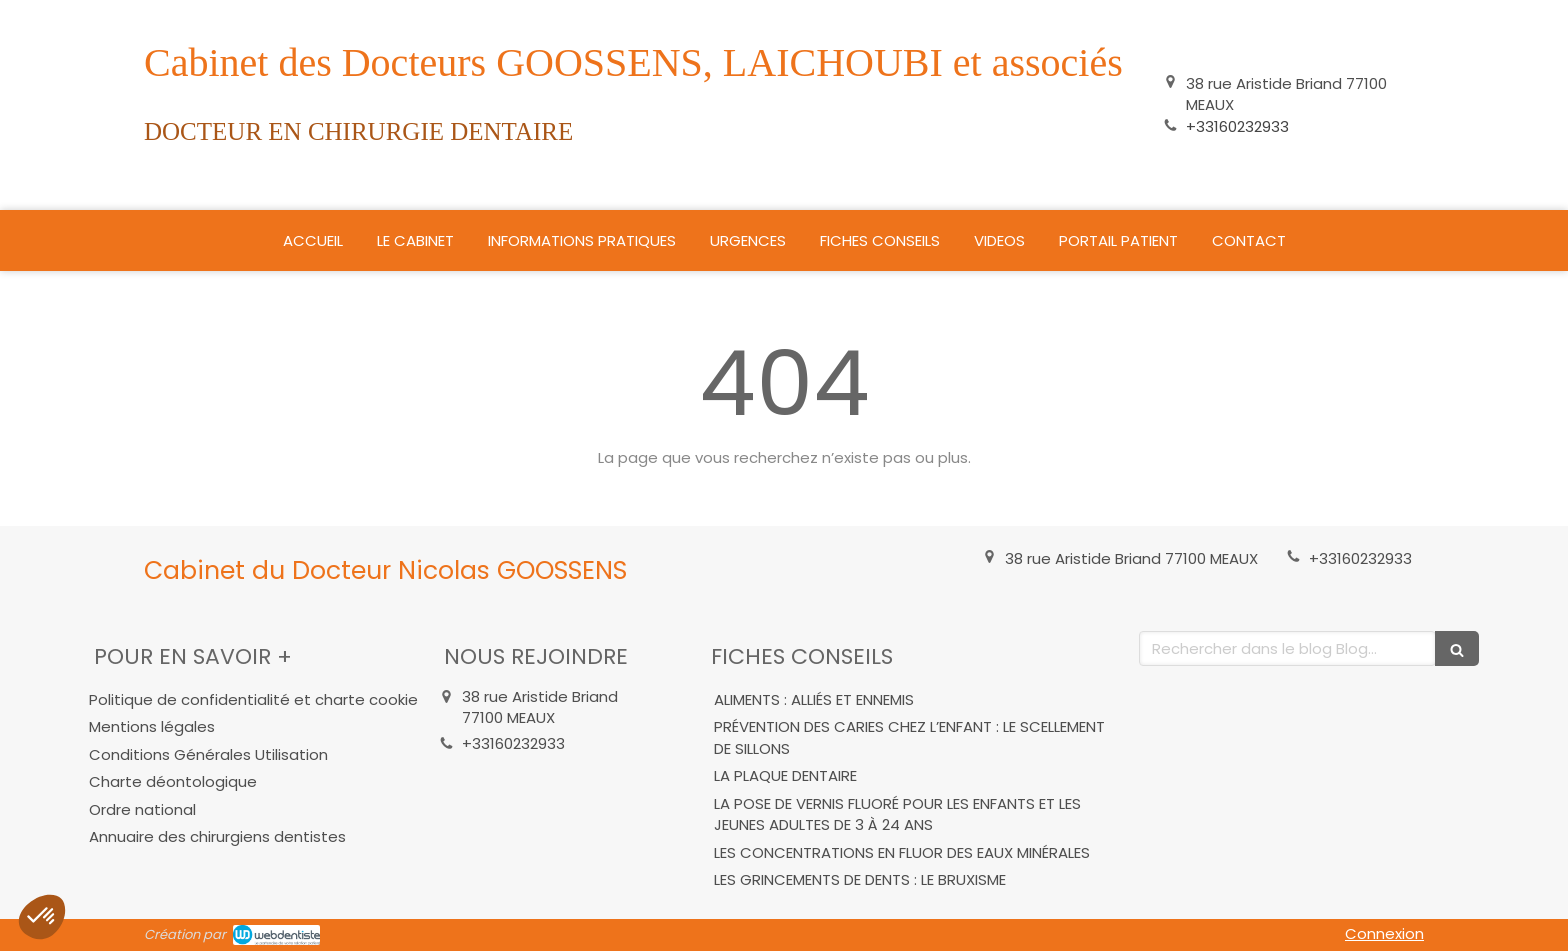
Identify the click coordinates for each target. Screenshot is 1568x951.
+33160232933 (1237, 126)
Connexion (1384, 933)
